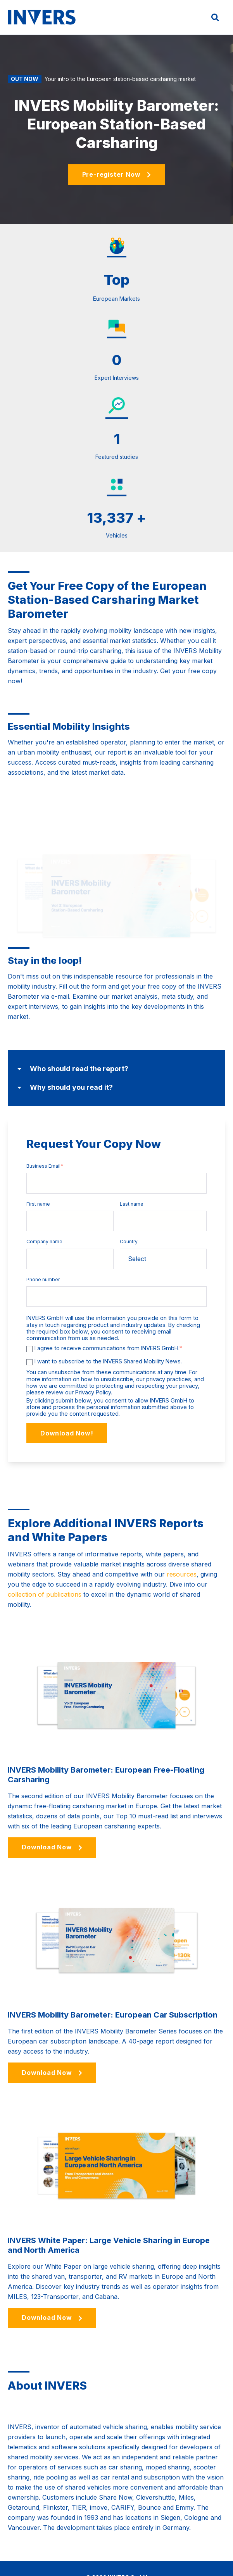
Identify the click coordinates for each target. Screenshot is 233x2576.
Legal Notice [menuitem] (140, 2559)
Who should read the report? (72, 1034)
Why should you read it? (65, 1052)
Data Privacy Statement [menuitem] (192, 2559)
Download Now (52, 1812)
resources (182, 1539)
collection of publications (44, 1559)
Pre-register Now (116, 174)
